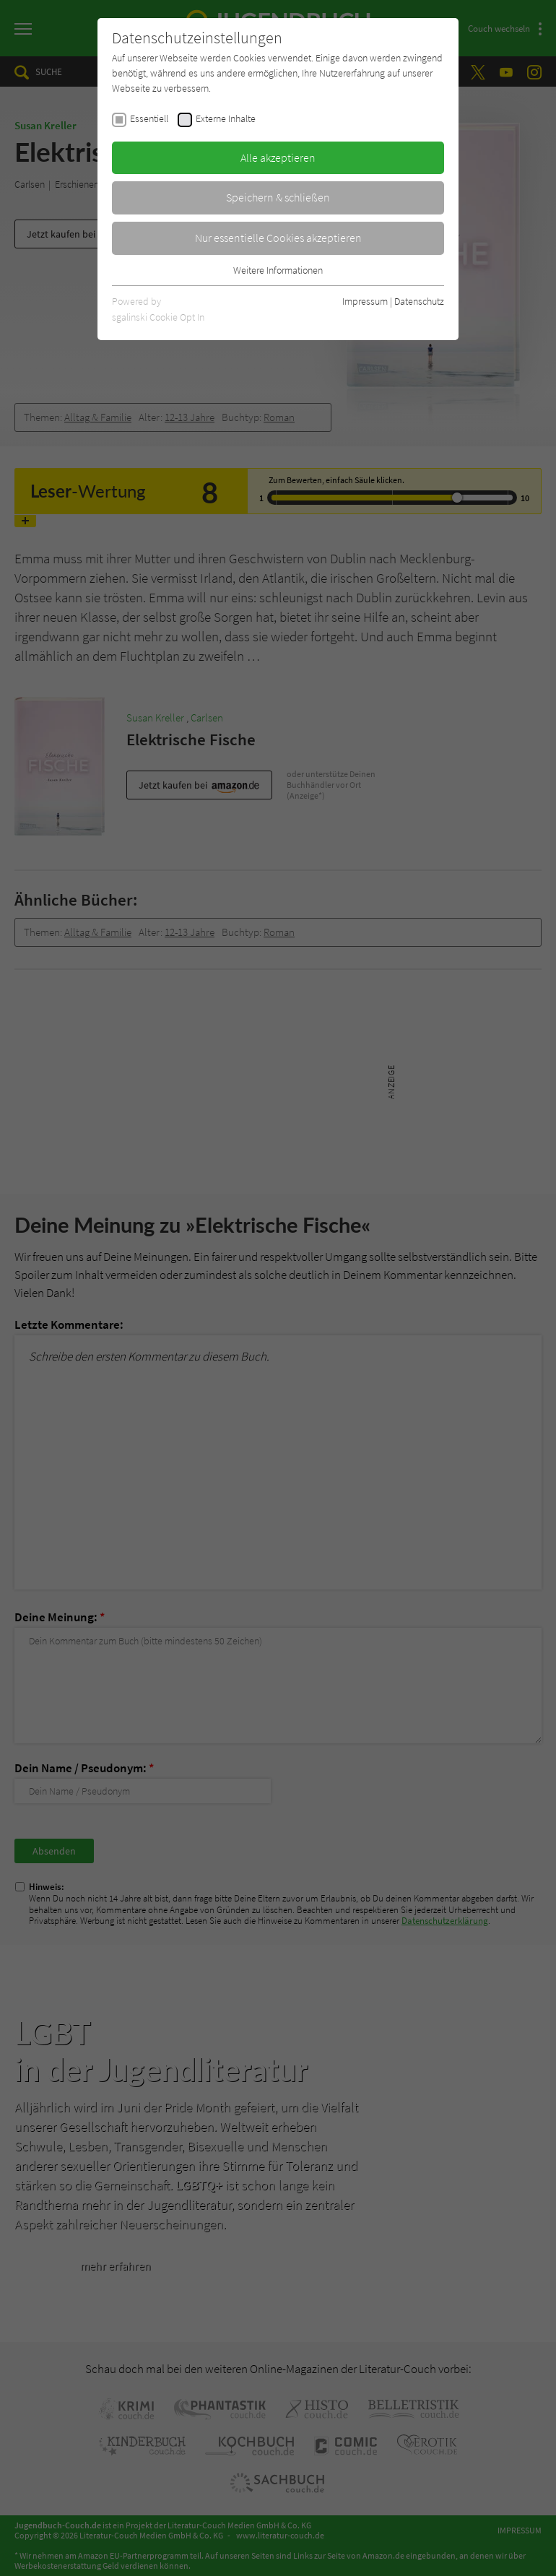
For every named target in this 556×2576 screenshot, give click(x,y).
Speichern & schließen (278, 197)
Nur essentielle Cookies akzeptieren (278, 237)
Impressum (365, 301)
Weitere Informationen (278, 270)
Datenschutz (419, 301)
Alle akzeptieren (278, 157)
